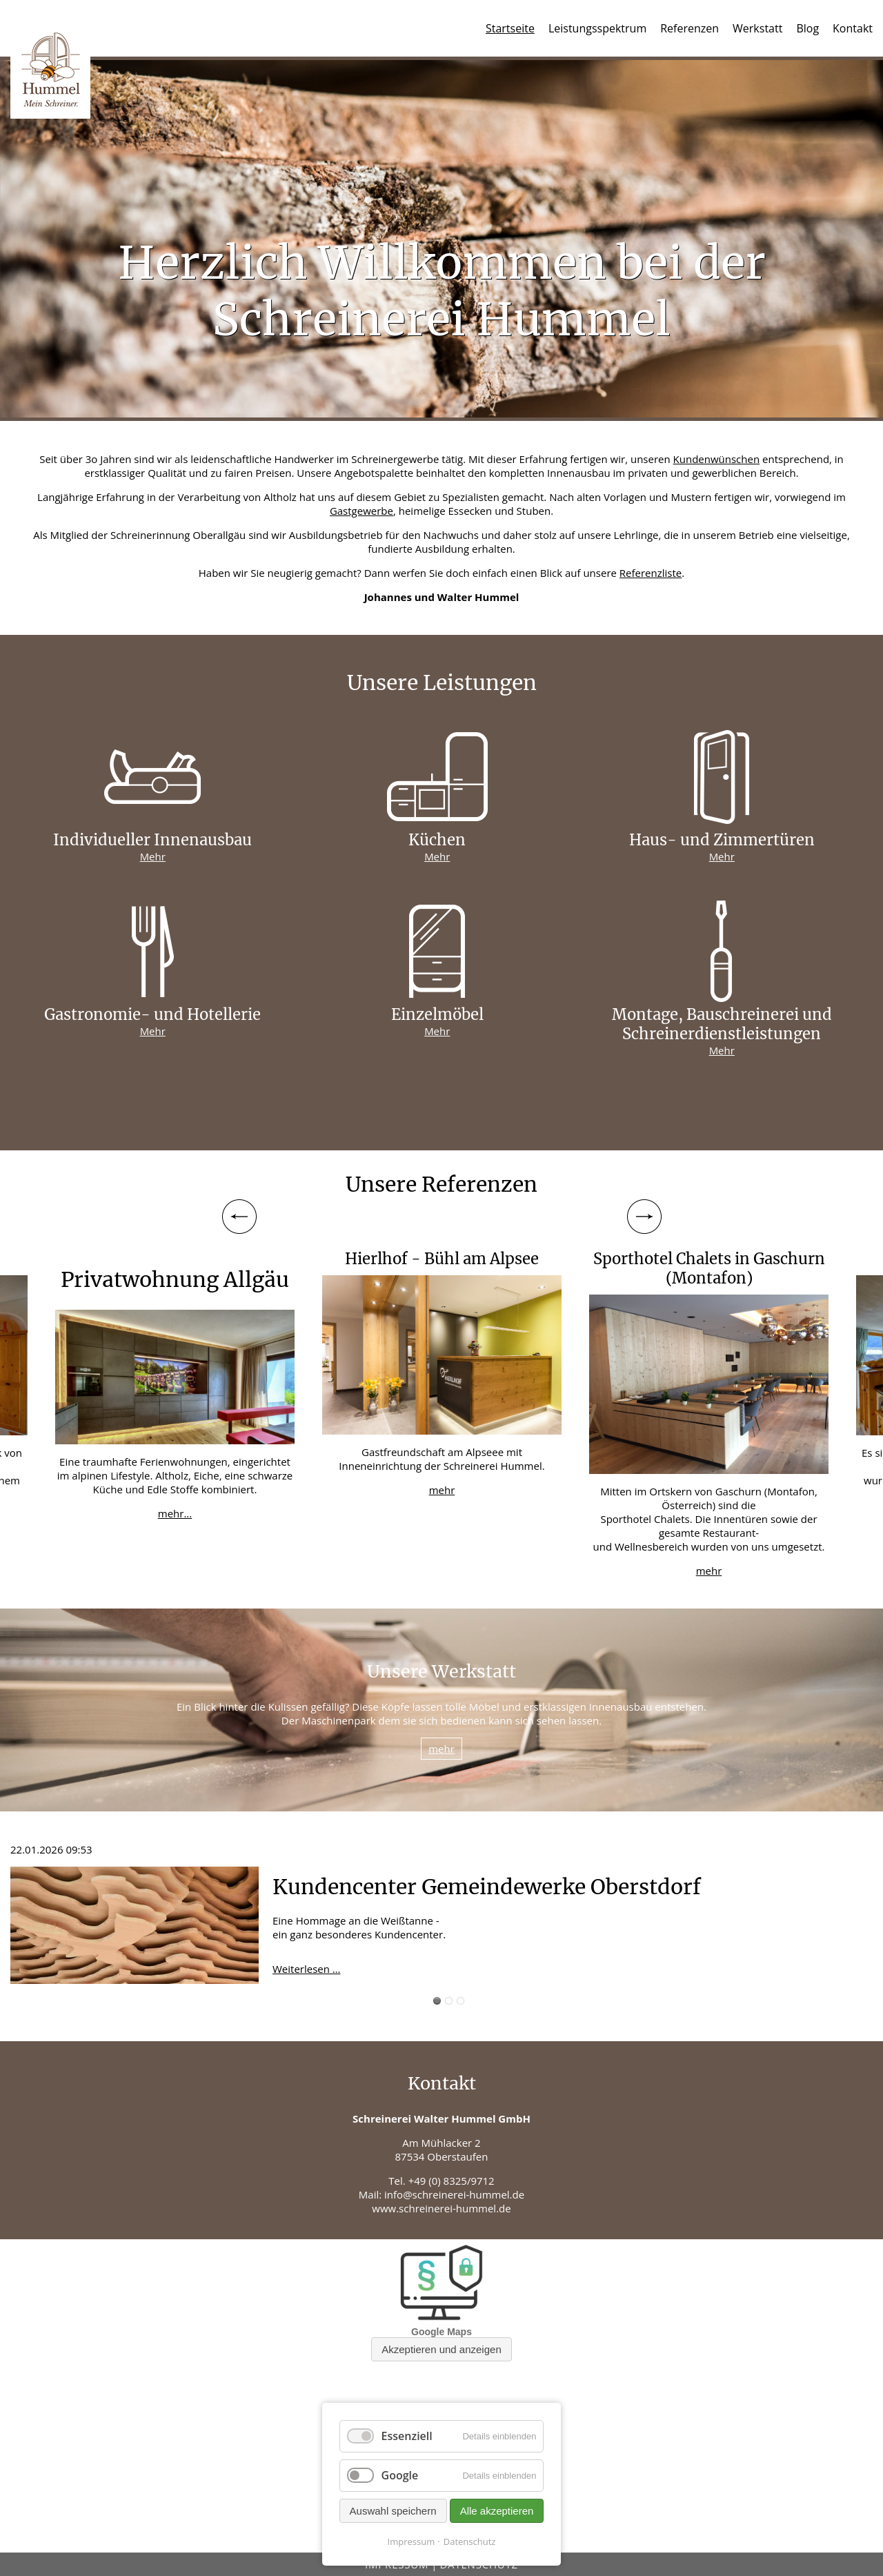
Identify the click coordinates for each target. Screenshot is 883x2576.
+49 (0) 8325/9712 (451, 2180)
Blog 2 (449, 2001)
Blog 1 (437, 2001)
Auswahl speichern (393, 2511)
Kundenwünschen (716, 459)
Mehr (153, 856)
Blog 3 (460, 2001)
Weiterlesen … (306, 1969)
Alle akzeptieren (497, 2511)
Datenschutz (470, 2541)
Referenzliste (650, 573)
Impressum (411, 2541)
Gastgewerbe (361, 511)
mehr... (175, 1513)
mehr (442, 1490)
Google (400, 2475)
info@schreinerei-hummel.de (454, 2194)
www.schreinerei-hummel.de (441, 2208)
